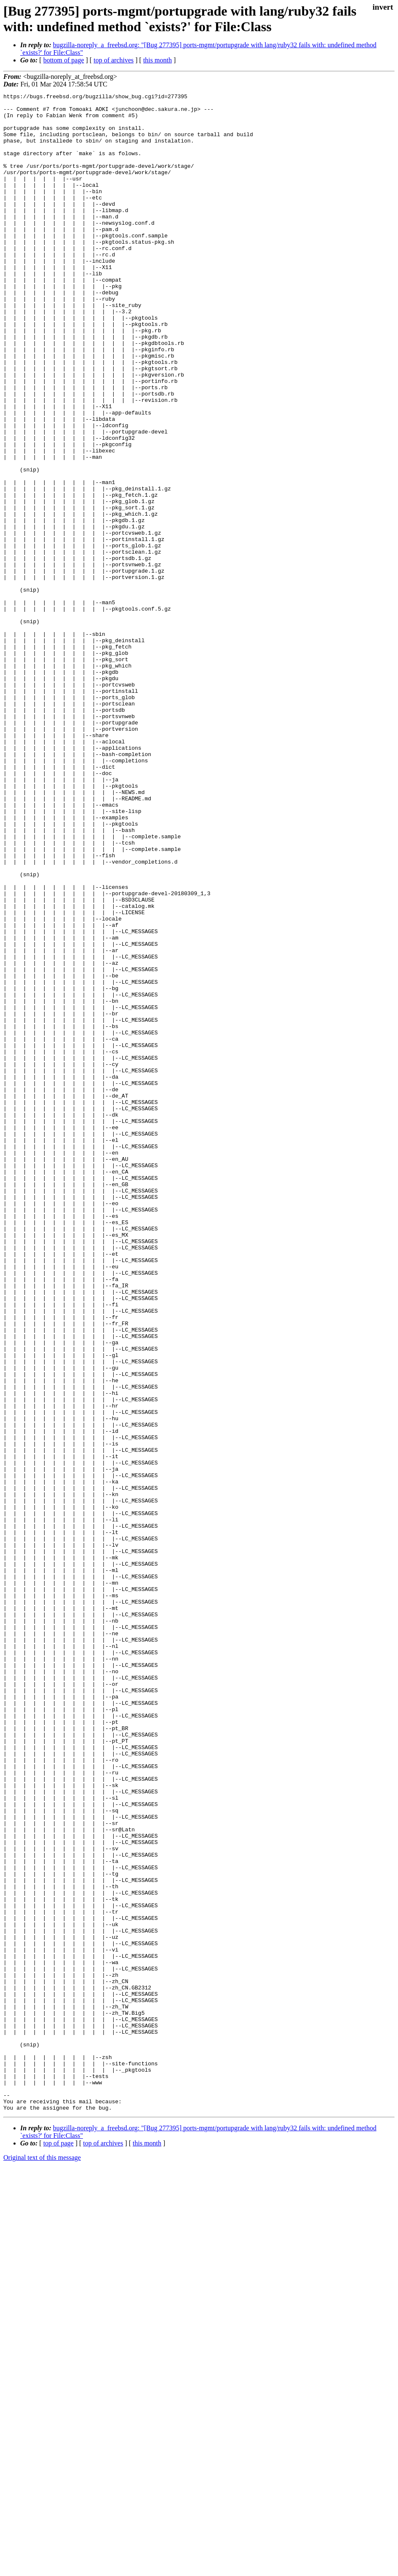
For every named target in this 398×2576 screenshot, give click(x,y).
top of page (58, 2546)
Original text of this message (42, 2561)
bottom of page (63, 60)
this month (157, 60)
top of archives (113, 60)
